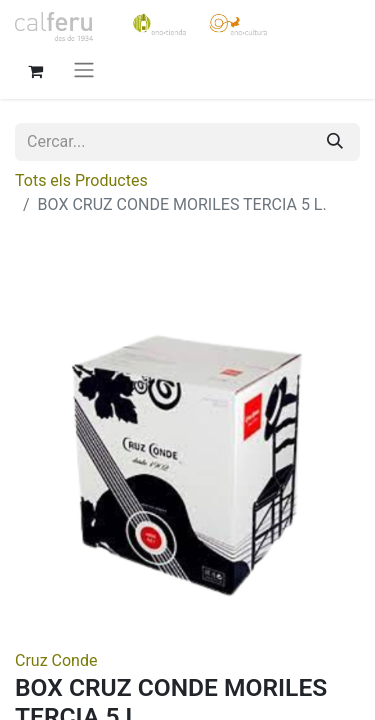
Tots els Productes (81, 180)
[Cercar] (335, 142)
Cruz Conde (56, 660)
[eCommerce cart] (35, 69)
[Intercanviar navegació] (84, 69)
